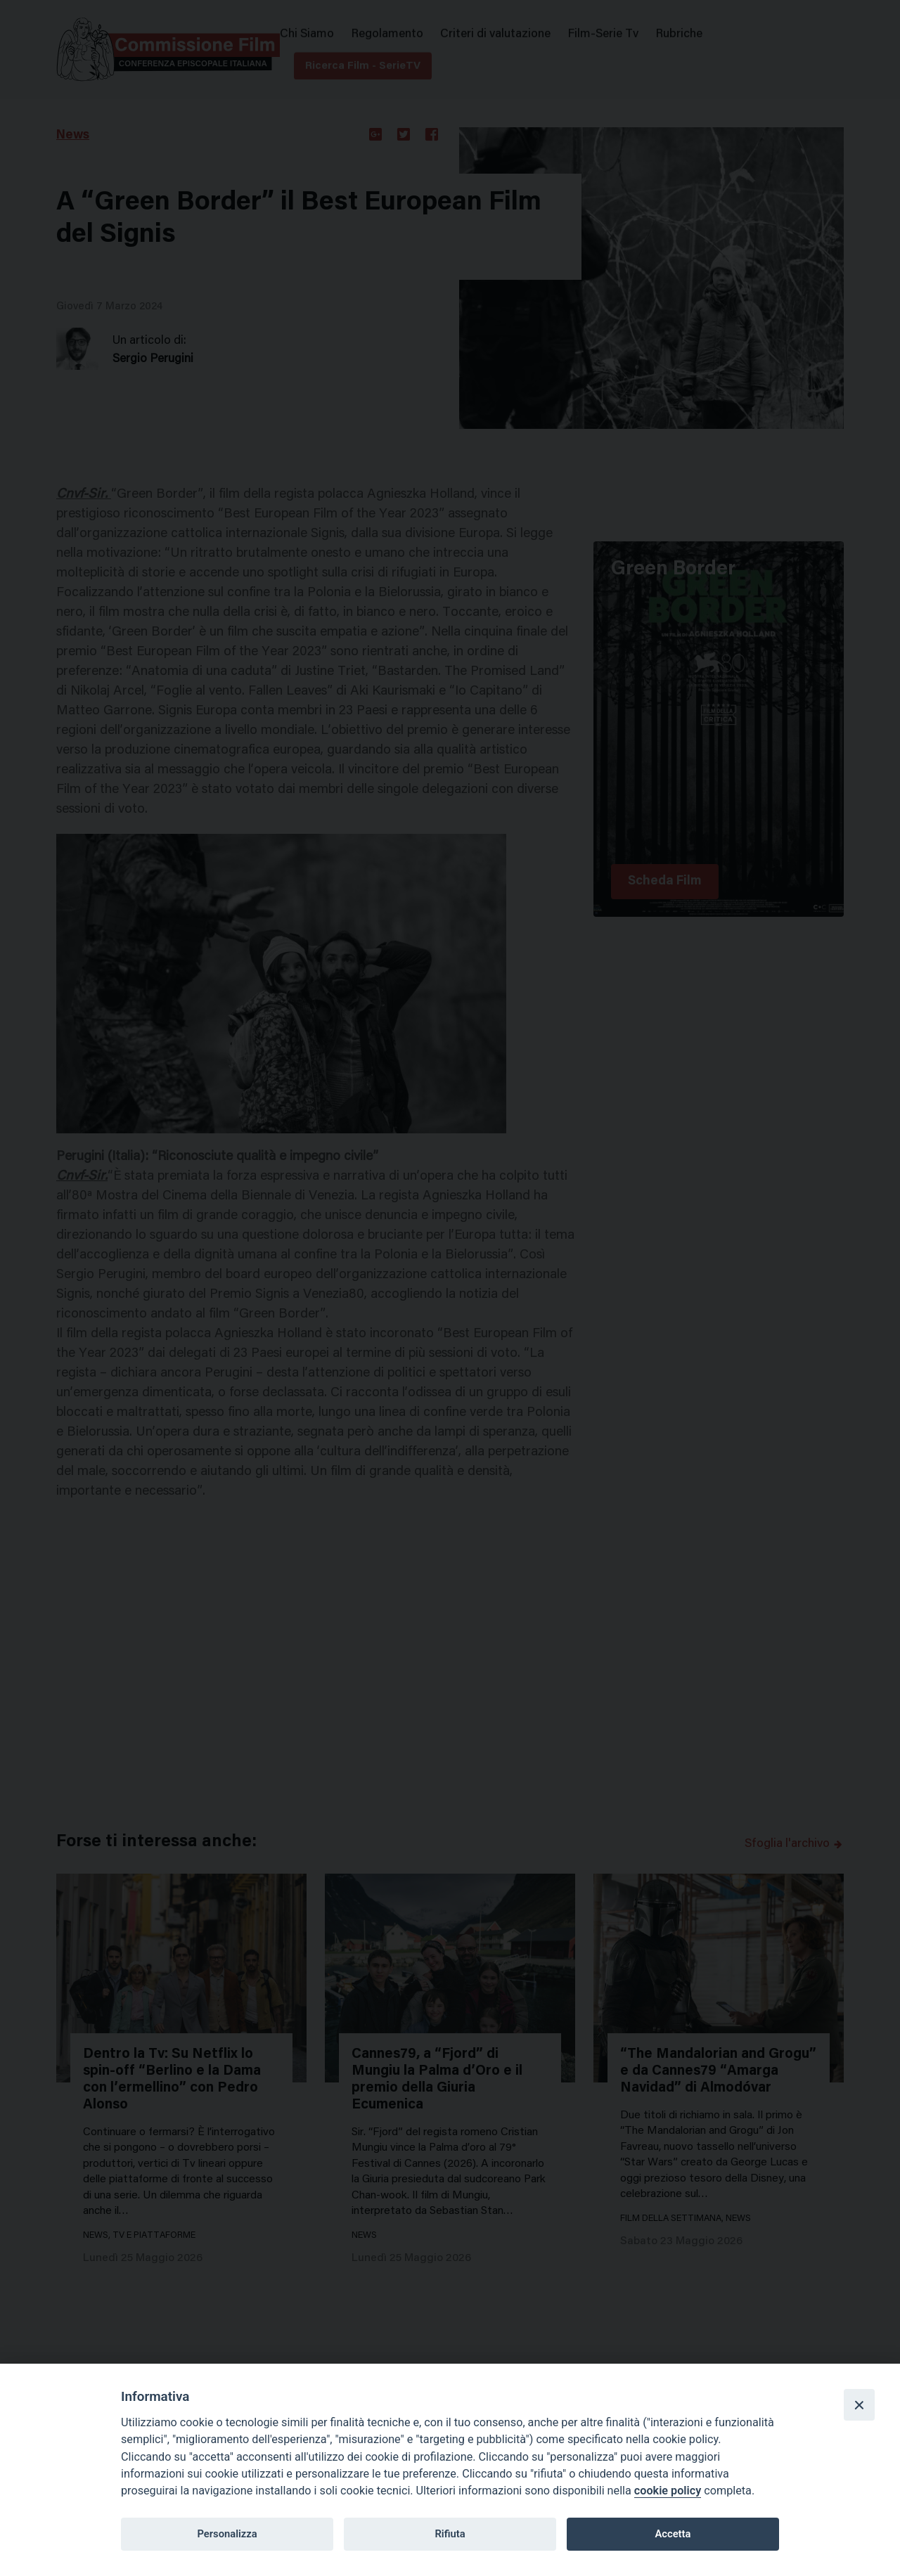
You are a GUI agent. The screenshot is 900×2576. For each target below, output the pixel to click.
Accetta (672, 2533)
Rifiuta (450, 2533)
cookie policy (667, 2490)
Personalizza (227, 2533)
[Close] (859, 2404)
